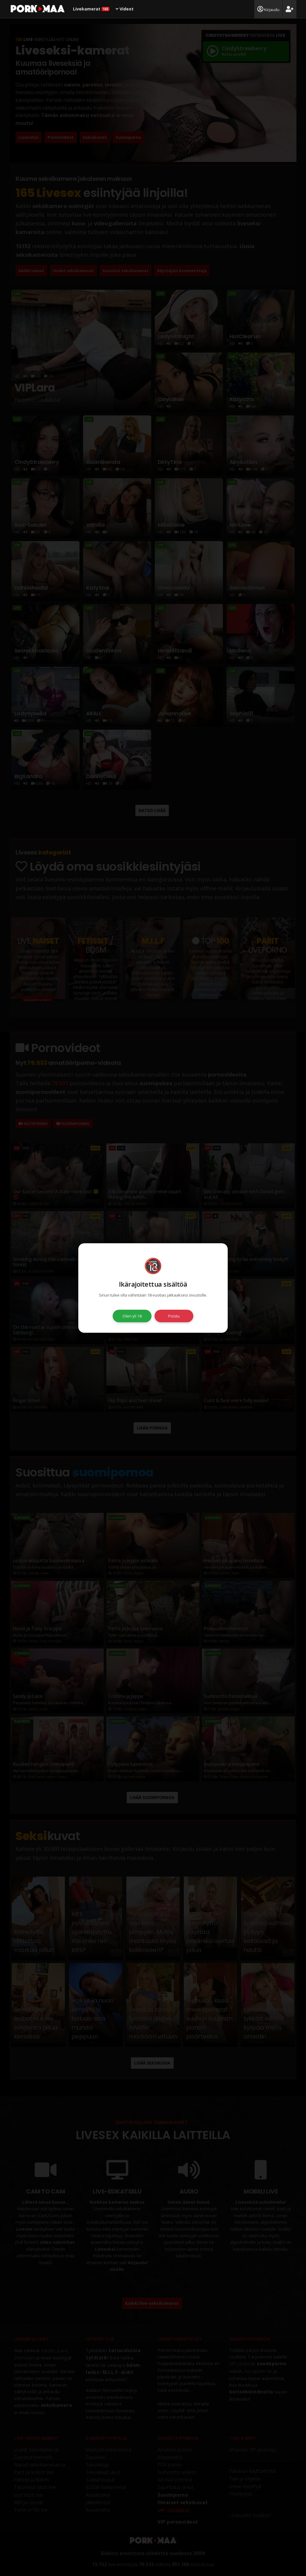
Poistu (174, 1316)
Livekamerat (91, 9)
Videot (125, 9)
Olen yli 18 (132, 1316)
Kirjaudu (268, 9)
